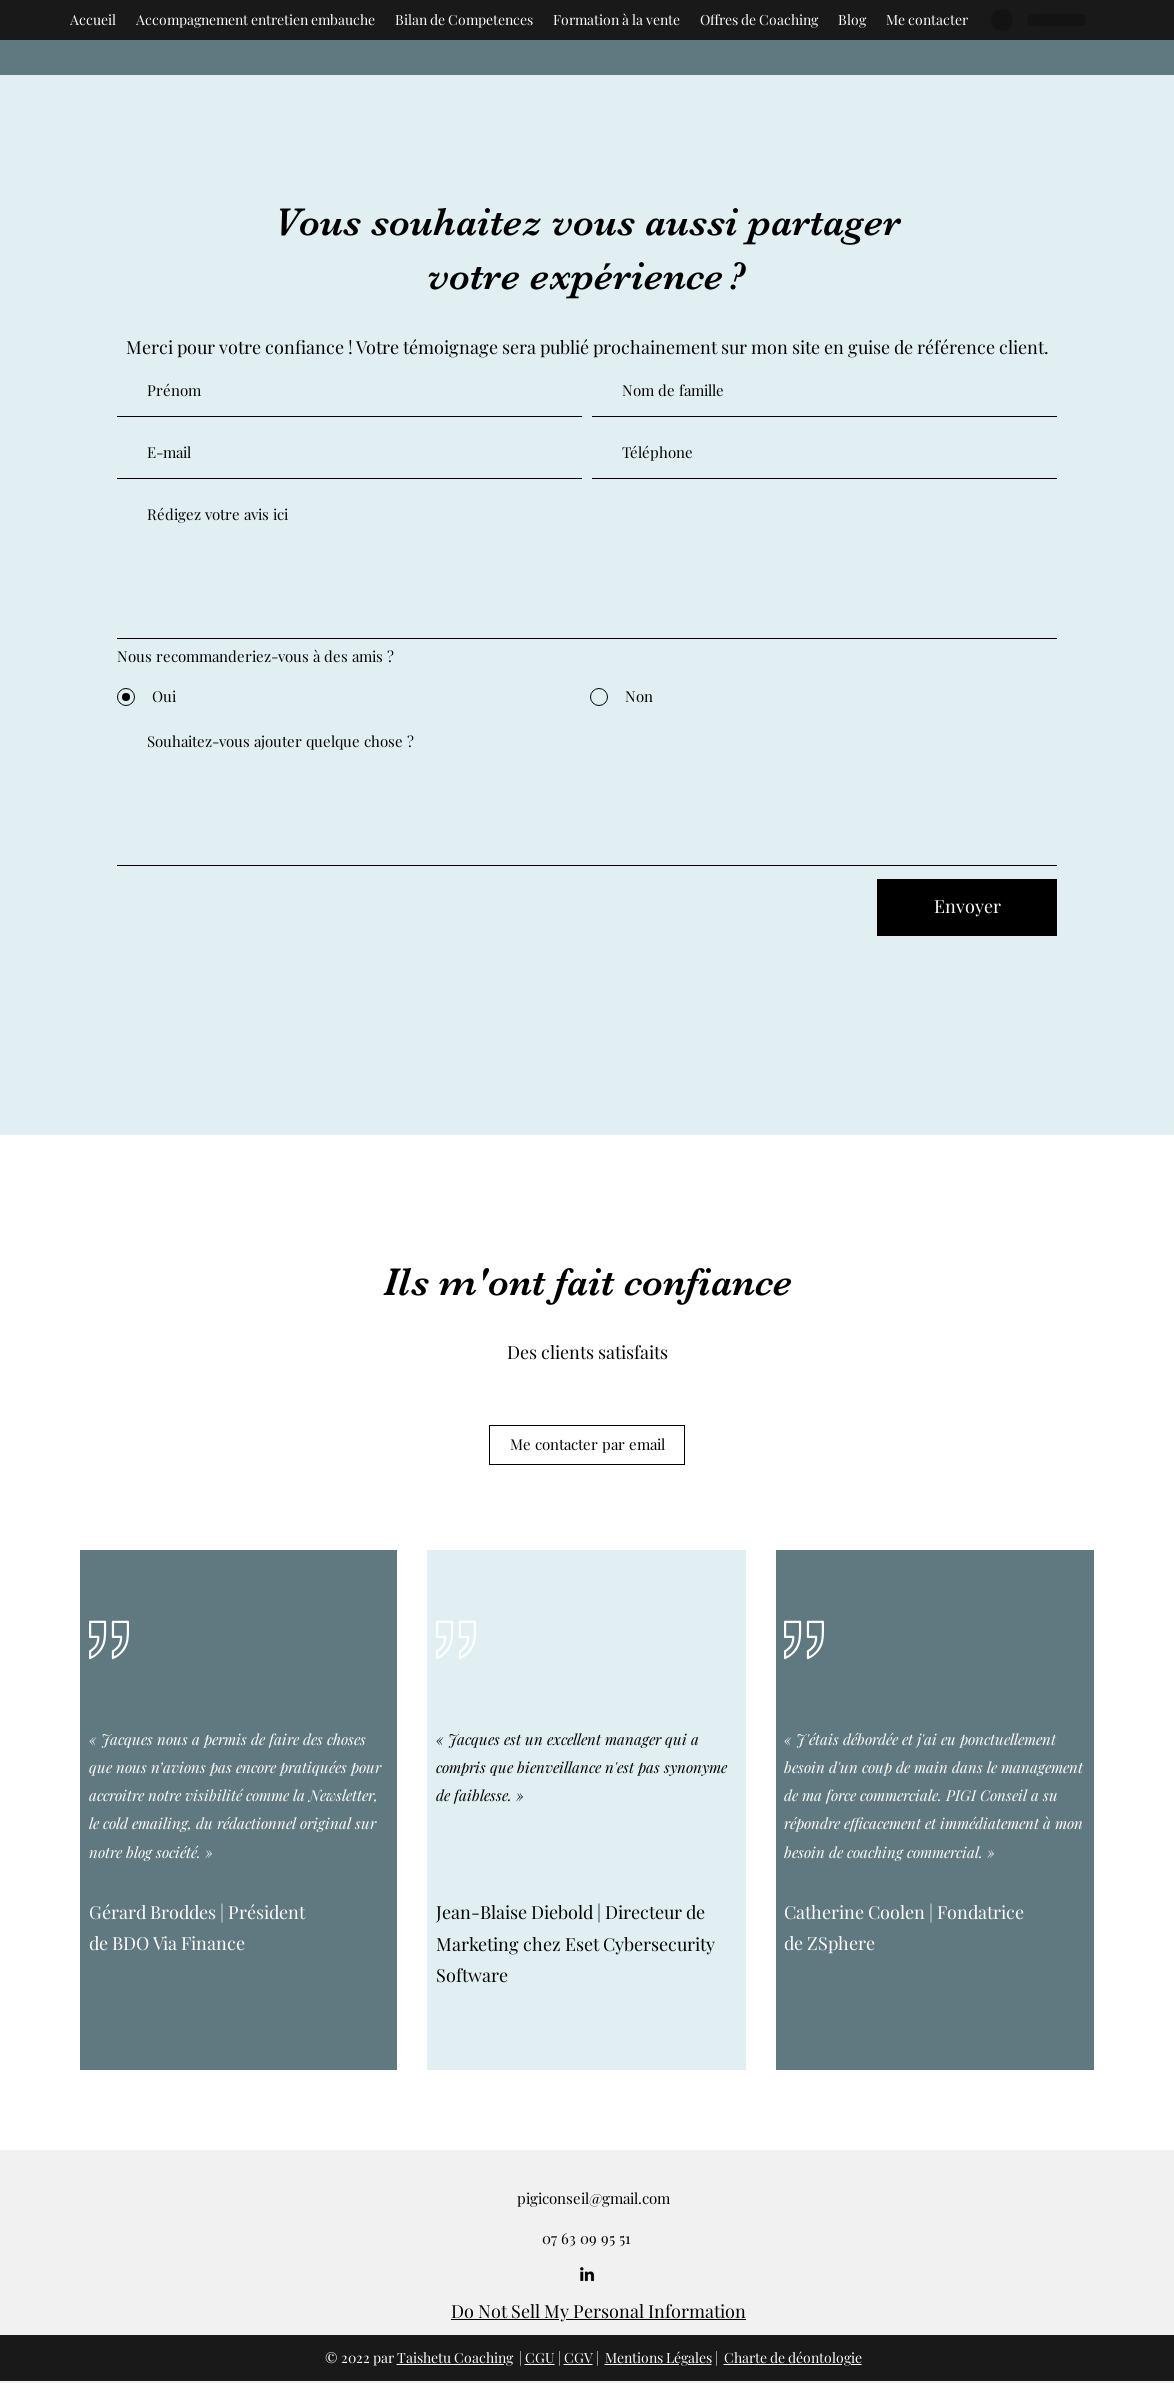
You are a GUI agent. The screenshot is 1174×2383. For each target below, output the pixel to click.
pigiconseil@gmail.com (593, 2198)
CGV (578, 2357)
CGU (540, 2357)
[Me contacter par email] (587, 1445)
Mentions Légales (658, 2357)
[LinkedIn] (587, 2274)
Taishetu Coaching (455, 2357)
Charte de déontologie (793, 2357)
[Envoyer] (967, 907)
